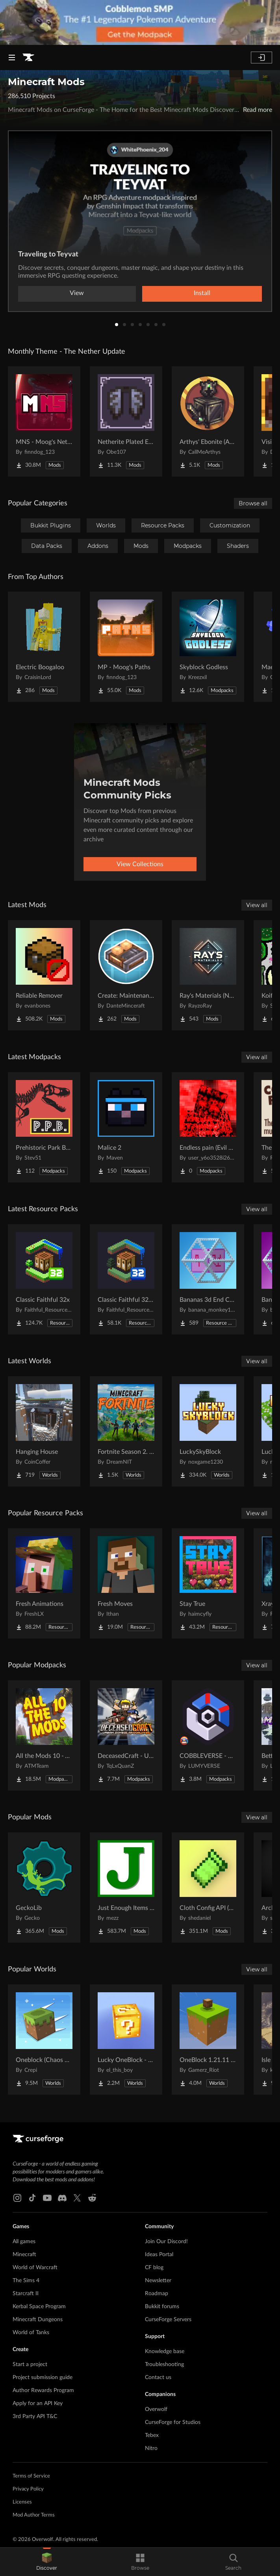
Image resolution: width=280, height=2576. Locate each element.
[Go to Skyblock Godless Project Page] (208, 647)
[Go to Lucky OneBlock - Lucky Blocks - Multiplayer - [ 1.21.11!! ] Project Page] (126, 2039)
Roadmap (156, 2293)
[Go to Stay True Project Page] (208, 1583)
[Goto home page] (28, 57)
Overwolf (156, 2409)
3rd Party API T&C (35, 2416)
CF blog (154, 2267)
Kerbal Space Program (39, 2306)
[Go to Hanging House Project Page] (44, 1431)
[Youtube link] (47, 2198)
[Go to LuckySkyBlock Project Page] (208, 1431)
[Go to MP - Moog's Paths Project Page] (126, 647)
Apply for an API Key (38, 2403)
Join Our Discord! (166, 2241)
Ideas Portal (159, 2254)
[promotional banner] (140, 22)
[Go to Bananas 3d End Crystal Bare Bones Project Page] (208, 1279)
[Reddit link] (92, 2198)
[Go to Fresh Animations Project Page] (44, 1583)
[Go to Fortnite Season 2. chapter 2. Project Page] (126, 1431)
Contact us (158, 2377)
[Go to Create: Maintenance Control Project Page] (126, 975)
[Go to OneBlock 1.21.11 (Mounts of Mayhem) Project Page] (208, 2039)
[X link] (77, 2198)
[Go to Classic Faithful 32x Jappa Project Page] (126, 1279)
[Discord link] (62, 2198)
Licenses (22, 2502)
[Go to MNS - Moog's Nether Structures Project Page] (44, 421)
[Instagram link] (17, 2198)
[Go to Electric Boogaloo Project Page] (44, 647)
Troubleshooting (164, 2364)
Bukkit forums (162, 2306)
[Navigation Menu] (12, 57)
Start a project (30, 2364)
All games (24, 2241)
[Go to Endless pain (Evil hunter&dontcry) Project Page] (208, 1127)
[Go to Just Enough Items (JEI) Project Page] (126, 1887)
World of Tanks (31, 2332)
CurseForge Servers (168, 2319)
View (77, 293)
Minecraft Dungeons (38, 2319)
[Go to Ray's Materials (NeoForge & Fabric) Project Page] (208, 975)
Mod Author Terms (34, 2515)
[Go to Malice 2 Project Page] (126, 1127)
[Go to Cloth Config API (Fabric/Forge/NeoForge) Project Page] (208, 1887)
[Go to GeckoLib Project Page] (44, 1887)
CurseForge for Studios (172, 2422)
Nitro (151, 2448)
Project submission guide (42, 2377)
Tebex (152, 2435)
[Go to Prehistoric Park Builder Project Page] (44, 1127)
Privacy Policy (28, 2489)
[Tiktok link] (32, 2198)
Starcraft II (26, 2293)
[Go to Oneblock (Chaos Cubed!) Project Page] (44, 2039)
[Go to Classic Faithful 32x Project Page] (44, 1279)
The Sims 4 (26, 2280)
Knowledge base (164, 2351)
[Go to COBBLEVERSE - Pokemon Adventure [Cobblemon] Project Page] (208, 1735)
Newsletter (158, 2280)
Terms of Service (31, 2476)
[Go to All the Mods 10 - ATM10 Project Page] (44, 1735)
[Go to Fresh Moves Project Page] (126, 1583)
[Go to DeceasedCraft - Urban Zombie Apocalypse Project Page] (126, 1735)
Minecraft (24, 2254)
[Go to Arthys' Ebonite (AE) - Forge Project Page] (208, 421)
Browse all (253, 503)
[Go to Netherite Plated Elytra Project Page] (126, 421)
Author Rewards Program (43, 2390)
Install (202, 293)
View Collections (140, 864)
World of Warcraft (35, 2267)
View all (256, 905)
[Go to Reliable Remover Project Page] (44, 975)
